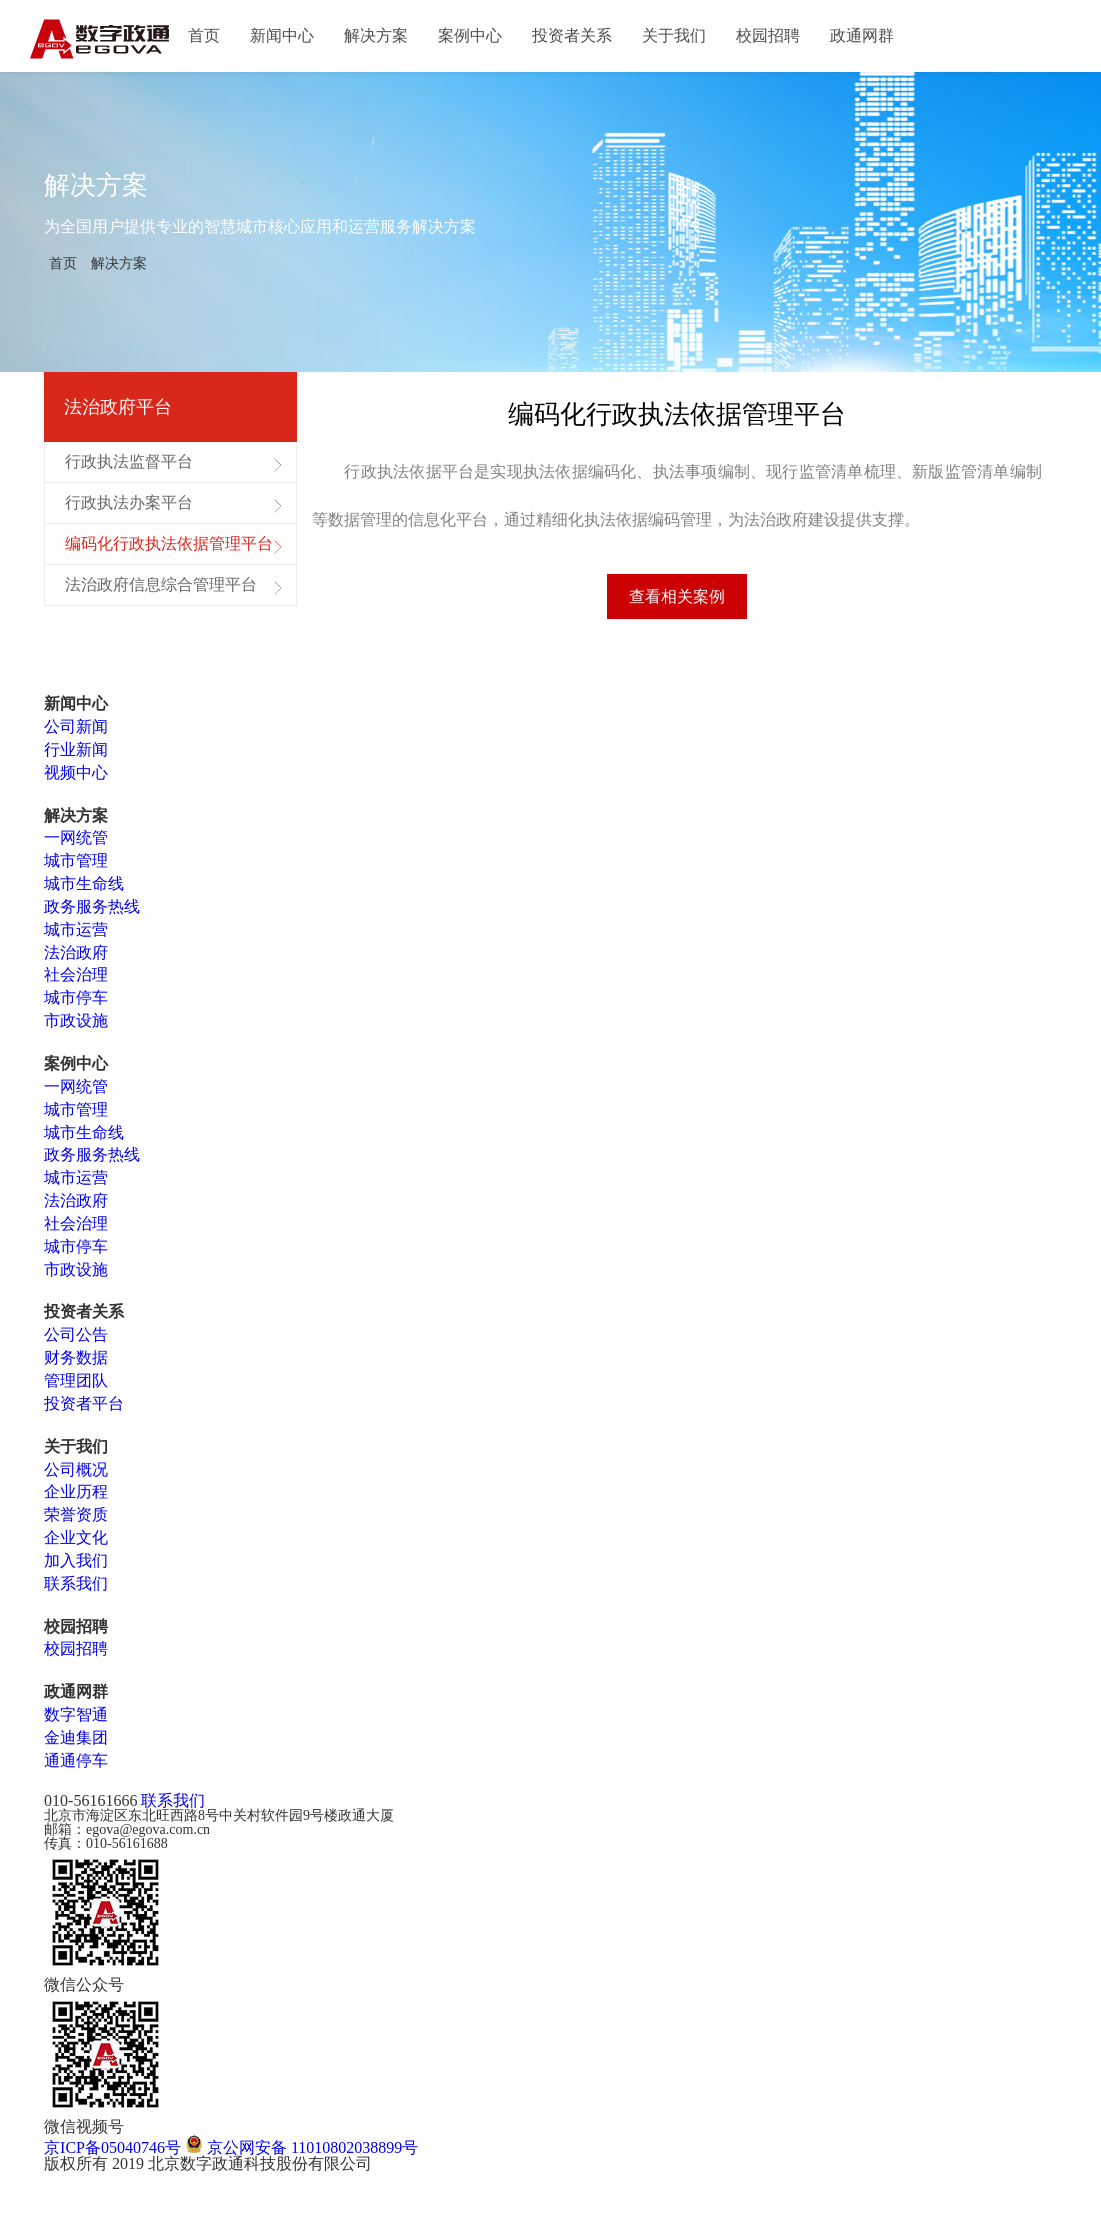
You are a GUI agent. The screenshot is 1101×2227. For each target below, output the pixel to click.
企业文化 (76, 1543)
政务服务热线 (92, 912)
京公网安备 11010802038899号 (301, 2152)
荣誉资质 (76, 1520)
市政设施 (76, 1026)
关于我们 (674, 35)
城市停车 (76, 1003)
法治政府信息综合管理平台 (161, 584)
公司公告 (76, 1340)
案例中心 (470, 35)
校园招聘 (768, 35)
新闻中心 (282, 35)
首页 (204, 35)
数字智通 (76, 1720)
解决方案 (376, 35)
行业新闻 (76, 755)
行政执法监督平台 (129, 461)
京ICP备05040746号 (112, 2152)
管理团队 (76, 1386)
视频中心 (76, 778)
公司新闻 (76, 732)
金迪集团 (76, 1743)
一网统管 (76, 843)
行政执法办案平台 (129, 502)
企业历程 (76, 1497)
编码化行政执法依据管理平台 (169, 543)
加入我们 (76, 1566)
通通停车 (76, 1766)
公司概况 (76, 1474)
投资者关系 (572, 35)
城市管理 (76, 866)
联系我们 (76, 1589)
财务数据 (76, 1363)
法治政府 (76, 957)
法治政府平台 (118, 407)
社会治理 (76, 980)
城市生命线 (84, 889)
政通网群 (862, 35)
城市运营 (76, 935)
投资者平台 (84, 1409)
